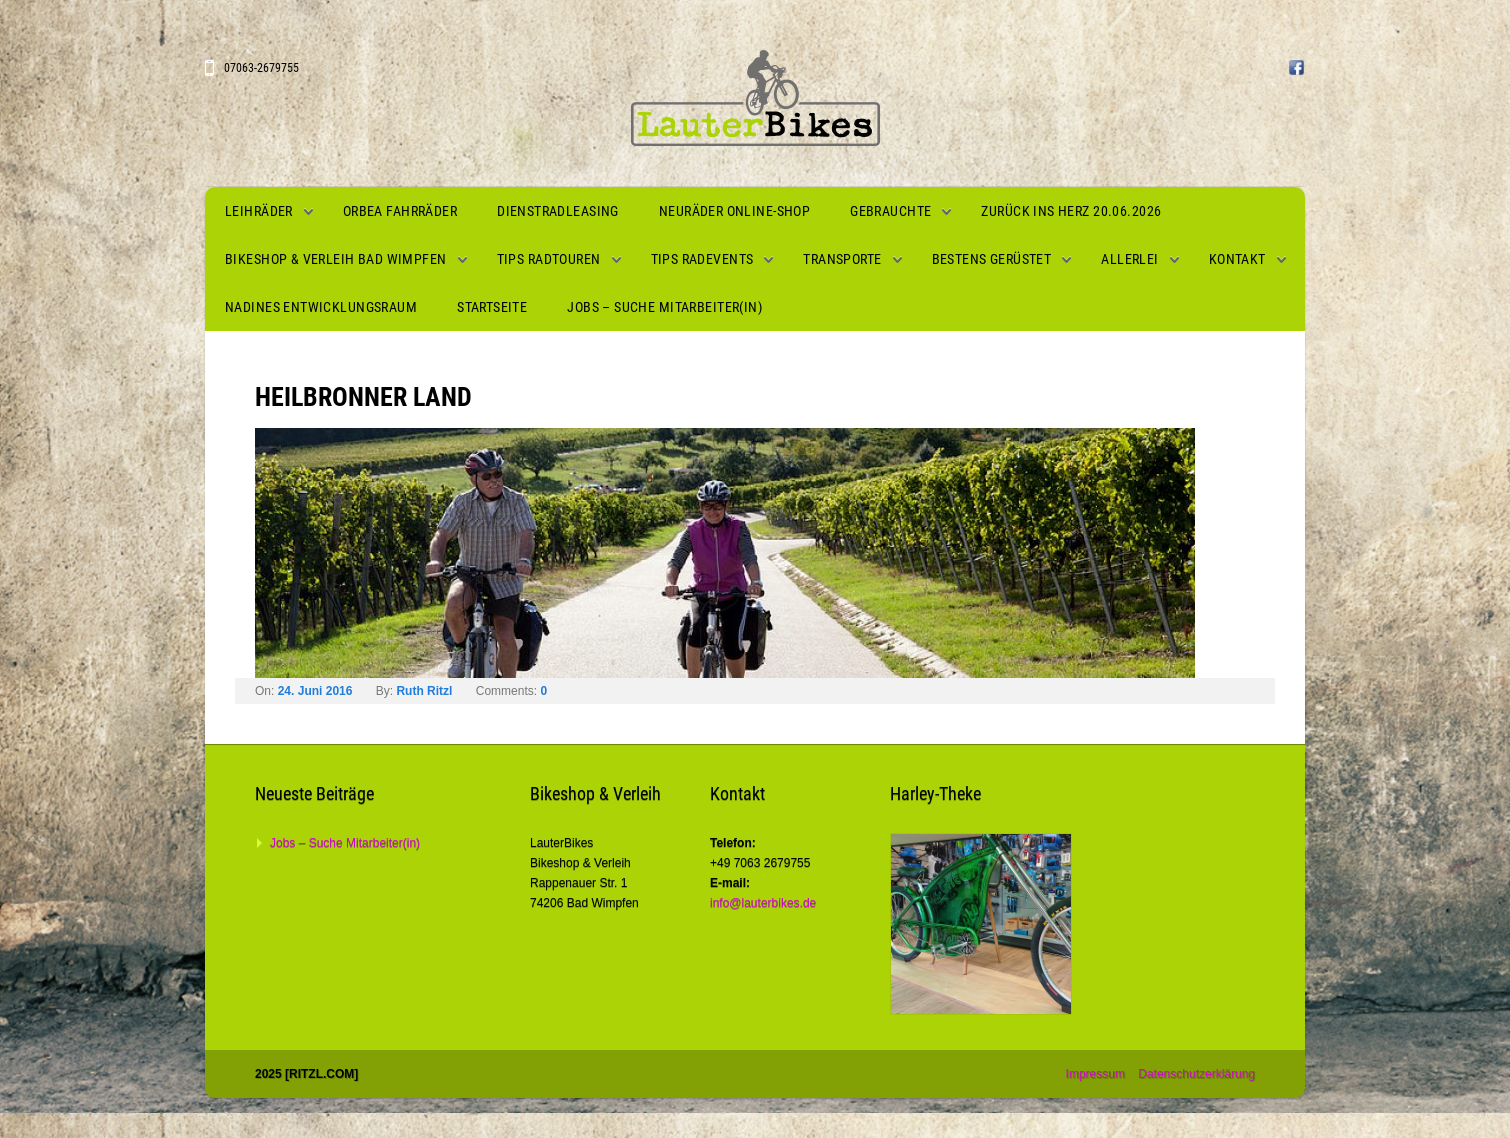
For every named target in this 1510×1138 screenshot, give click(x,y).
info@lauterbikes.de (763, 903)
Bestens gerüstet (992, 259)
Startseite (492, 307)
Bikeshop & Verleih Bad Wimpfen (336, 259)
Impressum (1095, 1074)
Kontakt (1237, 259)
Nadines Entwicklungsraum (321, 307)
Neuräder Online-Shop (734, 211)
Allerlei (1129, 259)
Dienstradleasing (558, 211)
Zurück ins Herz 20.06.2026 (1071, 211)
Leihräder (259, 211)
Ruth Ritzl (424, 691)
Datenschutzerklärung (1196, 1074)
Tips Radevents (702, 259)
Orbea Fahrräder (400, 211)
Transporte (842, 259)
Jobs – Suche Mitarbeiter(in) (664, 307)
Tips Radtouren (549, 259)
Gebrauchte (890, 211)
